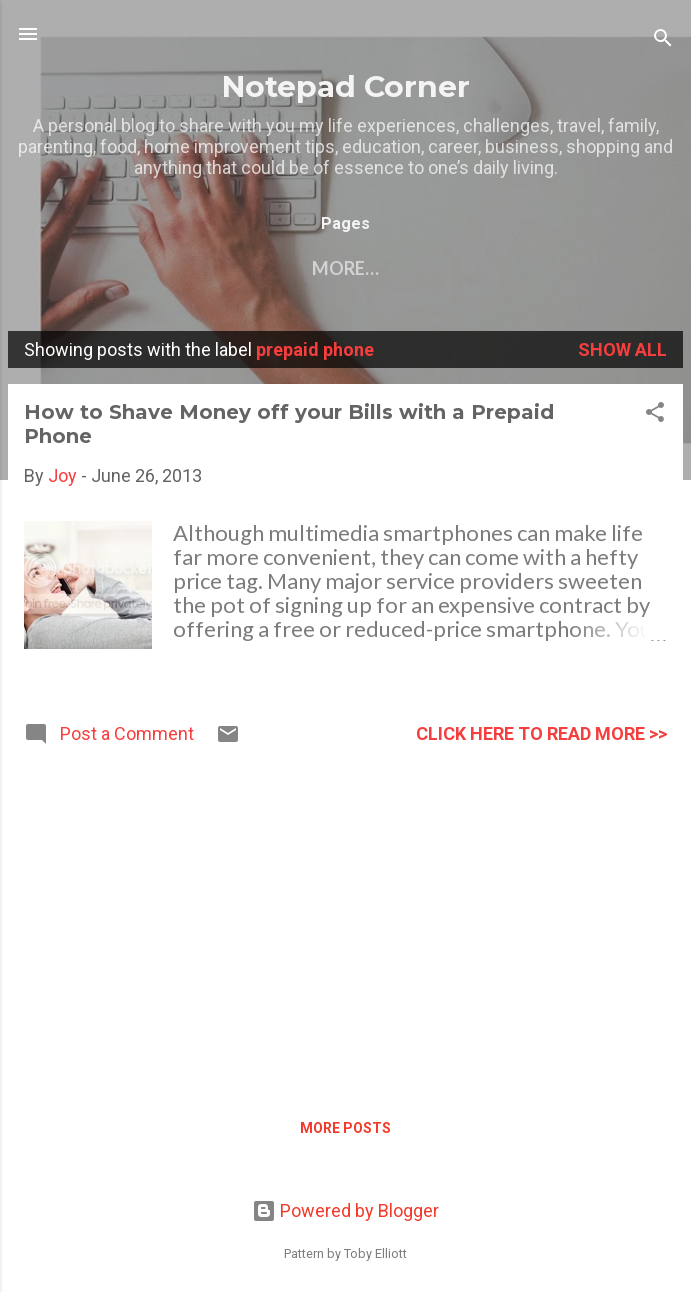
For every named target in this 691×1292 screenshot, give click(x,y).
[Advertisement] (345, 924)
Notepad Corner (346, 86)
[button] (655, 415)
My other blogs (378, 268)
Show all (622, 349)
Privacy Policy (562, 268)
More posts (345, 1128)
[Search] (663, 40)
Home (84, 268)
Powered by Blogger (345, 1210)
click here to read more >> (541, 733)
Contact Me (207, 268)
